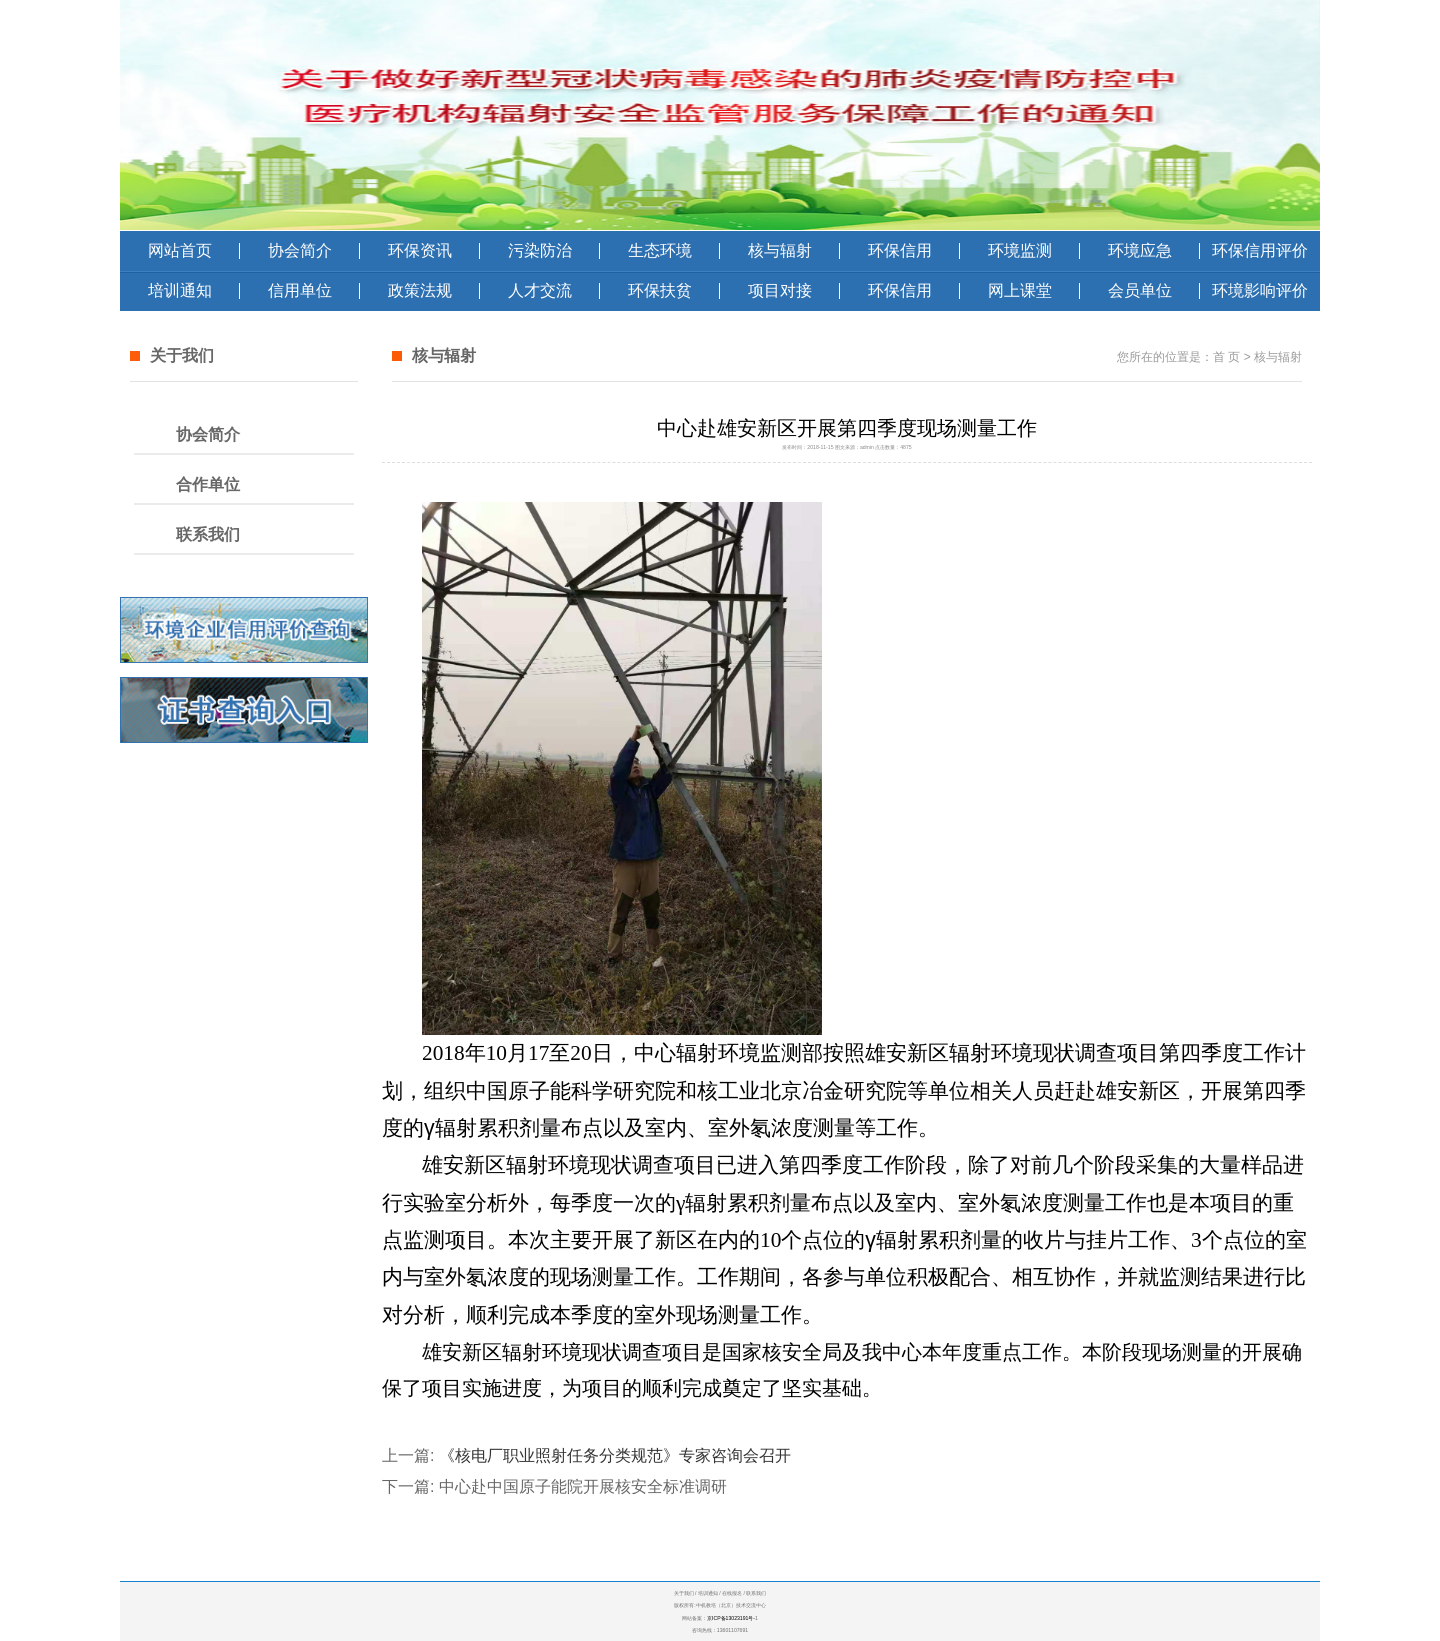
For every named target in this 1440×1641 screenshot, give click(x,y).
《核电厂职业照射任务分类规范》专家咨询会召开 (615, 1455)
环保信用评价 (1260, 250)
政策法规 (420, 290)
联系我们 (208, 534)
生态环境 (660, 250)
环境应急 (1140, 250)
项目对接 (780, 290)
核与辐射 (780, 250)
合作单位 (208, 484)
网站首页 (180, 250)
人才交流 (540, 290)
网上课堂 (1020, 290)
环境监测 (1020, 250)
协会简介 (300, 250)
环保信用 (900, 250)
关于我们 (684, 1593)
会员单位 (1140, 290)
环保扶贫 (660, 290)
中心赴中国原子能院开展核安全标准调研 (583, 1486)
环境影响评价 (1260, 290)
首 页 (1226, 357)
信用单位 (300, 290)
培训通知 (180, 290)
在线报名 (732, 1593)
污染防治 (540, 250)
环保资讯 (420, 250)
